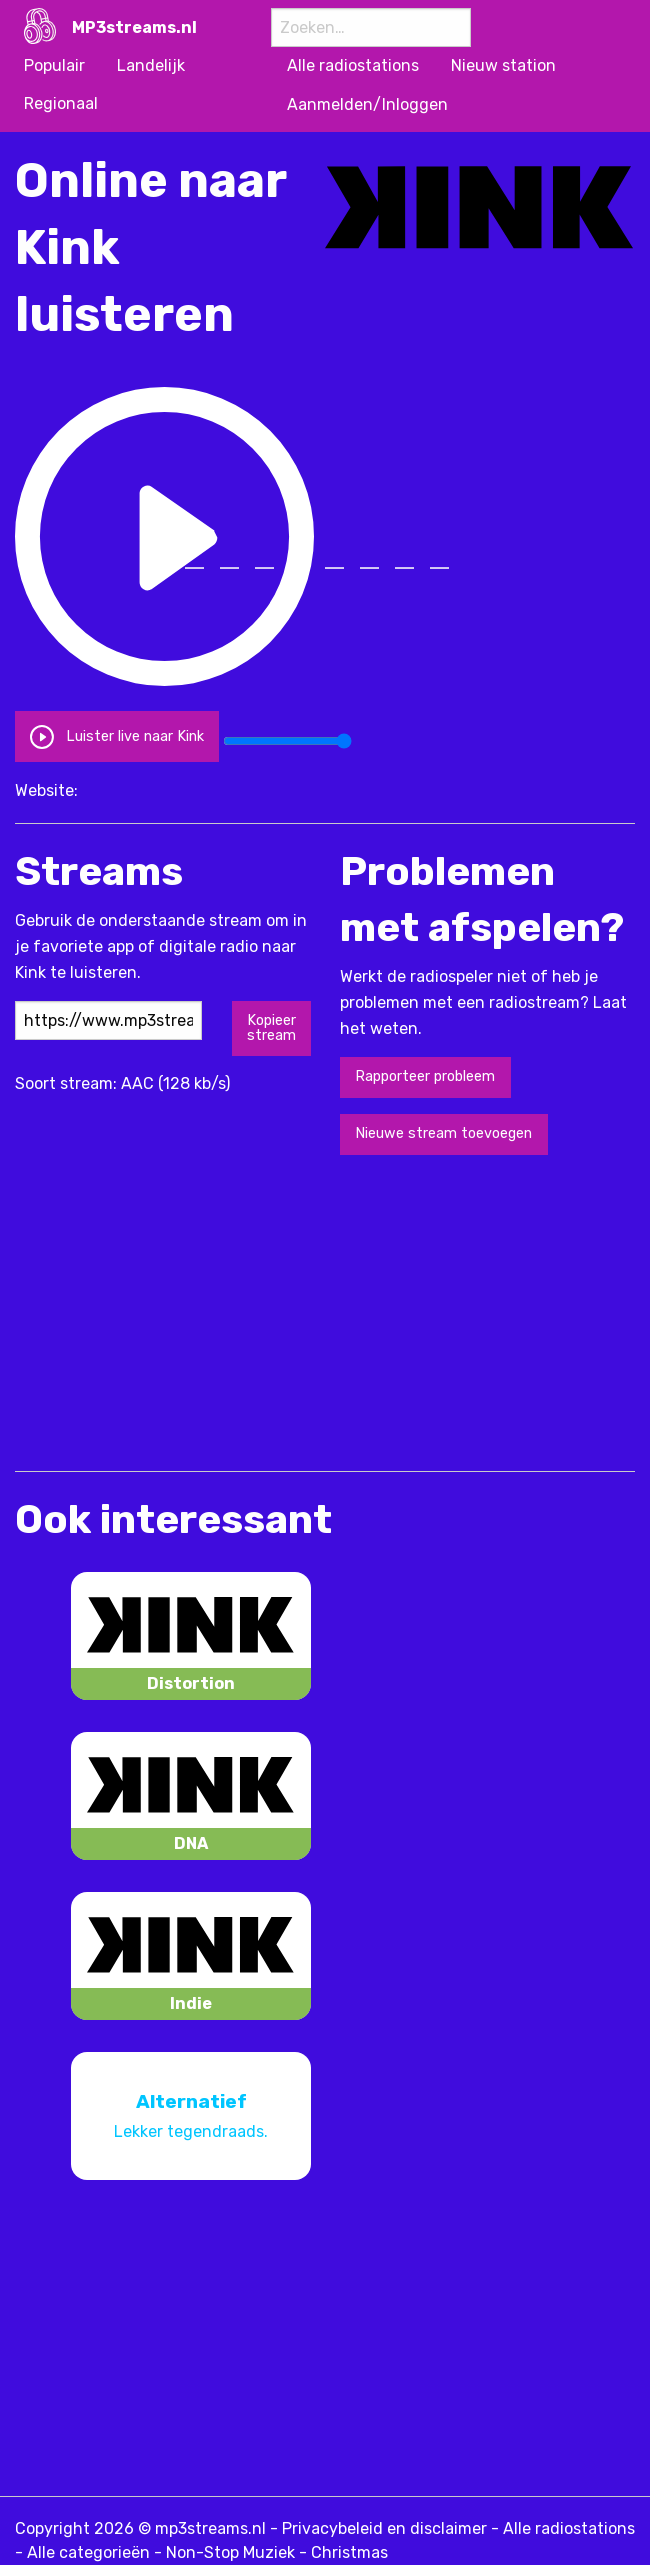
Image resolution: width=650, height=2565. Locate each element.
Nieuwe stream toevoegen (443, 1133)
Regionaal (61, 103)
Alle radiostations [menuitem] (353, 65)
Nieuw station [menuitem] (503, 65)
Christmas (349, 2552)
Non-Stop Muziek (230, 2552)
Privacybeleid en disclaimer (384, 2528)
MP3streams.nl (134, 27)
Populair (54, 65)
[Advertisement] (249, 1311)
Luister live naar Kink (116, 735)
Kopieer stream (271, 1027)
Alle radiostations (569, 2528)
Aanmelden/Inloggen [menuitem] (367, 104)
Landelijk (151, 65)
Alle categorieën (88, 2552)
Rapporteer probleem (425, 1076)
